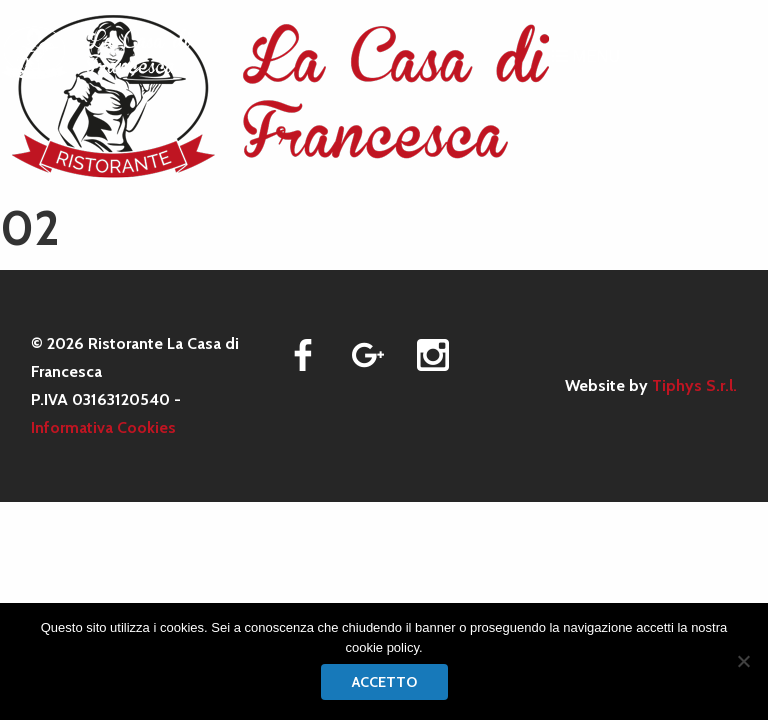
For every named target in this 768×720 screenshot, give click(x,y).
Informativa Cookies (103, 427)
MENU (586, 56)
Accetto (384, 682)
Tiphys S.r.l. (694, 385)
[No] (743, 661)
